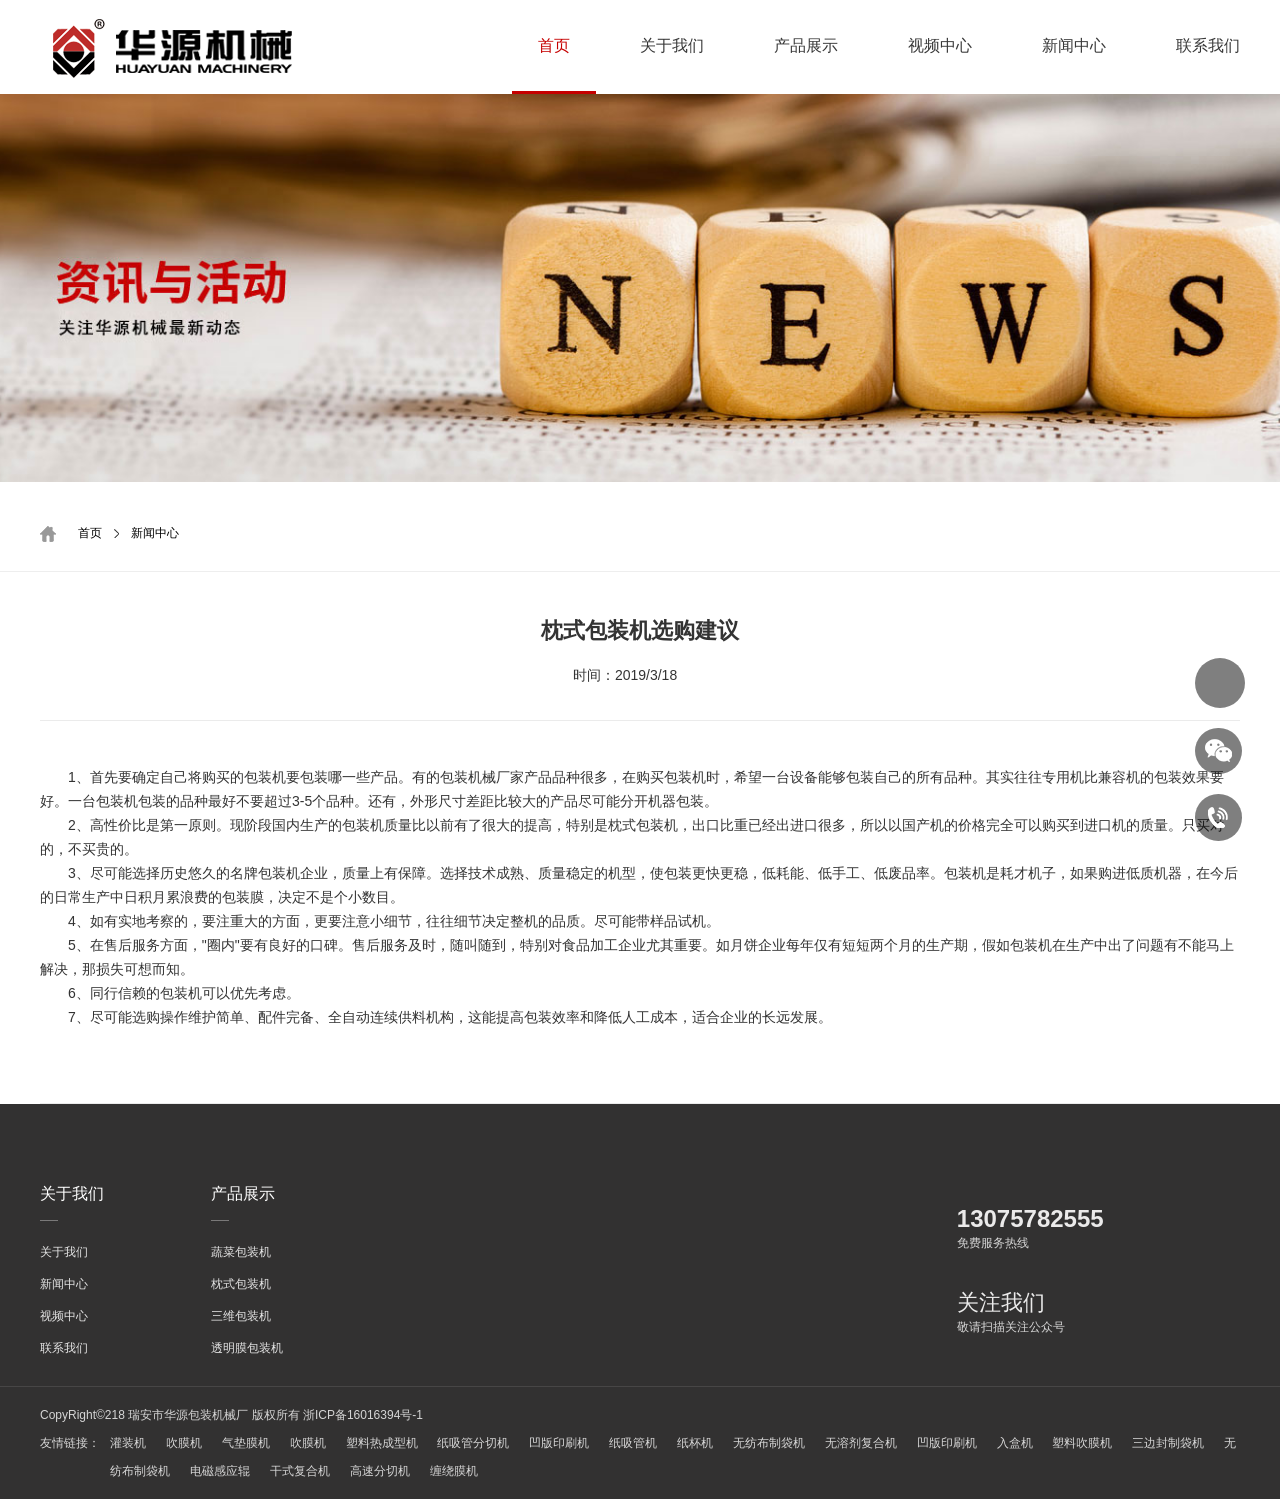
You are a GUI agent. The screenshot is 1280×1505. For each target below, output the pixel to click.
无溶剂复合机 (895, 1449)
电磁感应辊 (283, 1477)
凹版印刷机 (580, 1449)
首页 (554, 45)
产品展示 (806, 45)
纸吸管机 (657, 1449)
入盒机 (1056, 1449)
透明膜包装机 (247, 1354)
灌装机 (128, 1449)
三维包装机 (241, 1322)
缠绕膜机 (527, 1477)
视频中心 (940, 45)
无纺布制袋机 (800, 1449)
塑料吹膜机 (1127, 1449)
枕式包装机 (241, 1290)
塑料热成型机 (395, 1449)
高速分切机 (449, 1477)
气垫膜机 (253, 1449)
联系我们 (1208, 45)
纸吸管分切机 (491, 1449)
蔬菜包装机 (241, 1258)
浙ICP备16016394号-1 (363, 1421)
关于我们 (672, 45)
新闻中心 (1074, 45)
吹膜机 (187, 1449)
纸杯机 (723, 1449)
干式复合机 (366, 1477)
